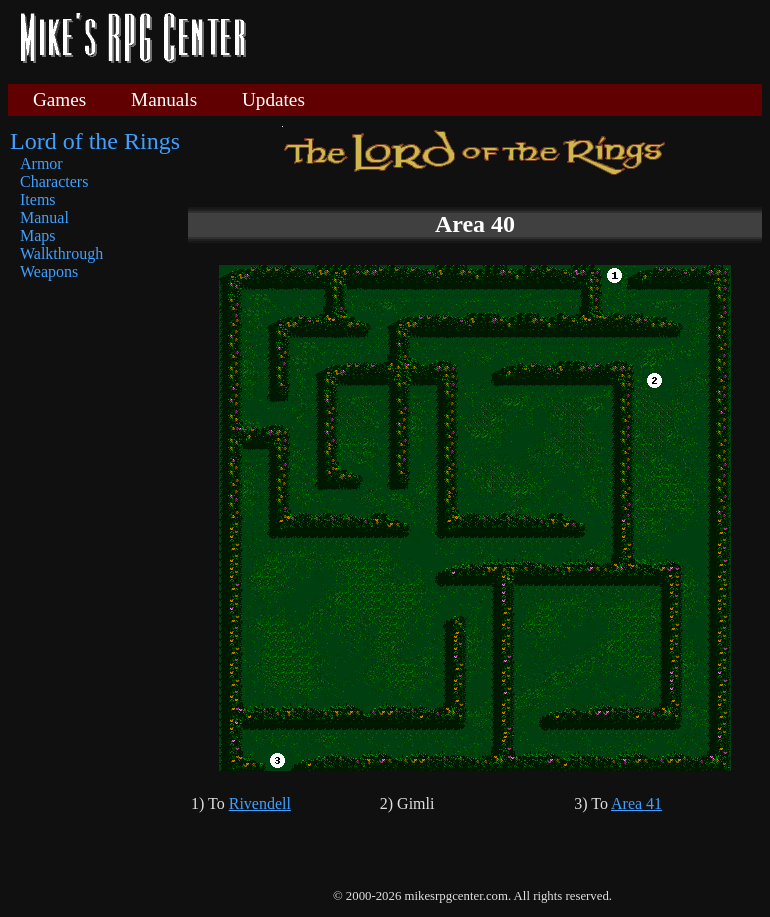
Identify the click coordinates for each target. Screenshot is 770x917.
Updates (273, 99)
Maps (38, 235)
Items (38, 199)
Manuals (164, 99)
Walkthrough (61, 253)
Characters (54, 181)
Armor (41, 163)
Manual (44, 217)
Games (59, 99)
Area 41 (636, 803)
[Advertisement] (512, 40)
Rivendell (260, 803)
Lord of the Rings (95, 141)
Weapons (49, 271)
